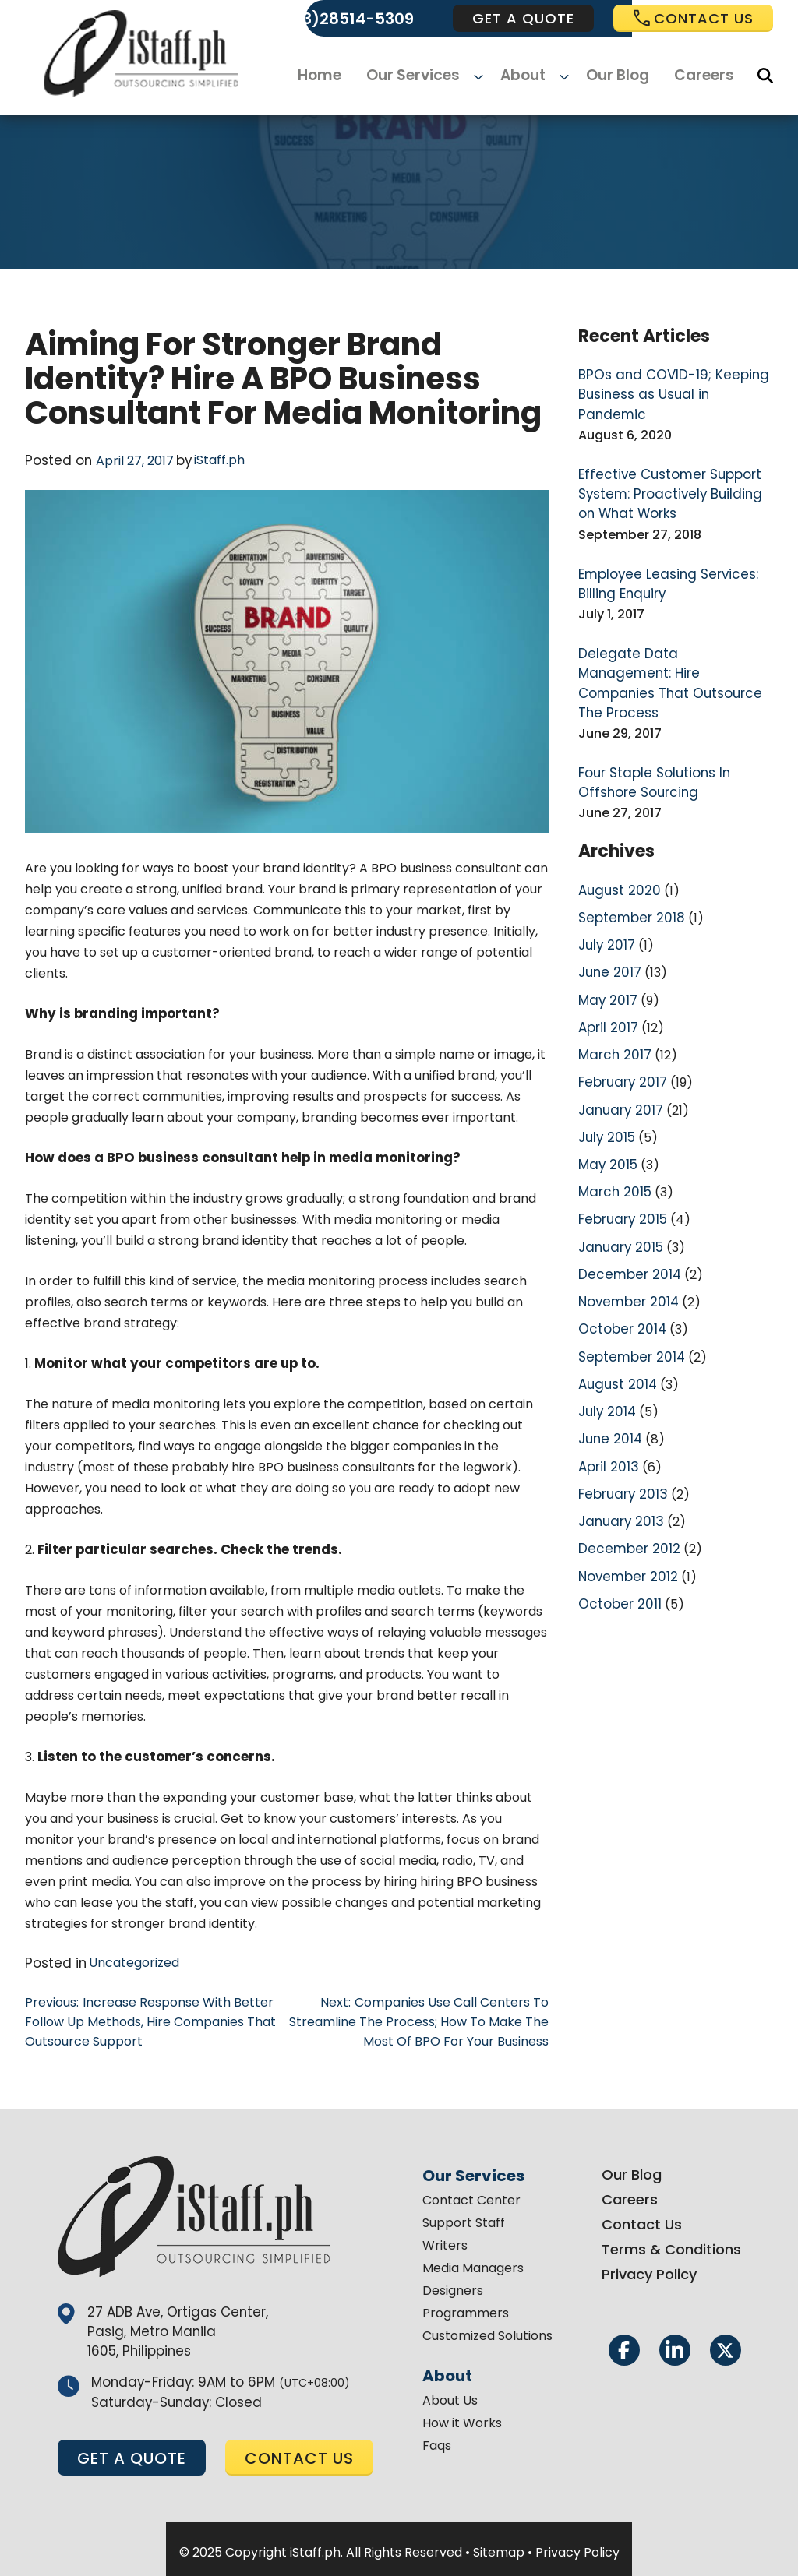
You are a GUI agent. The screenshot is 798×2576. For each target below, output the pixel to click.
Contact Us (642, 2219)
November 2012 (625, 1501)
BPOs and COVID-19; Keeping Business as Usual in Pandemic (669, 383)
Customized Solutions (487, 2331)
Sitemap (498, 2546)
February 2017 (621, 1024)
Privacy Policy (649, 2269)
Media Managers (473, 2263)
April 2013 (606, 1395)
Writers (445, 2241)
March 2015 (613, 1130)
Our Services (422, 76)
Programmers (465, 2308)
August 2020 (615, 839)
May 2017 (606, 944)
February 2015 (621, 1156)
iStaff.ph (213, 460)
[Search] (765, 75)
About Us (450, 2396)
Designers (452, 2286)
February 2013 (620, 1421)
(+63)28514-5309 (344, 19)
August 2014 (614, 1315)
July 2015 (605, 1077)
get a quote (523, 18)
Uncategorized (128, 1962)
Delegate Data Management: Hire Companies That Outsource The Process (667, 645)
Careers (694, 76)
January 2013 (617, 1448)
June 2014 (608, 1368)
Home (330, 76)
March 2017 (613, 997)
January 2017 (618, 1050)
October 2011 (617, 1527)
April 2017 (607, 971)
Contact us (693, 18)
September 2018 (628, 865)
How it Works (462, 2418)
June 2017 (607, 918)
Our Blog (610, 76)
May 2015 (606, 1103)
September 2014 (629, 1289)
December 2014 (627, 1209)
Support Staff (463, 2218)
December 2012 (626, 1474)
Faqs (436, 2441)
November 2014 (626, 1236)
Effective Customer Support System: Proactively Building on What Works (672, 471)
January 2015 (618, 1183)
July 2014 (605, 1342)
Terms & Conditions (671, 2244)
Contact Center (471, 2195)
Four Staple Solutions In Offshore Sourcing (649, 732)
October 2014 (620, 1262)
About (523, 76)
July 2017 (605, 891)
